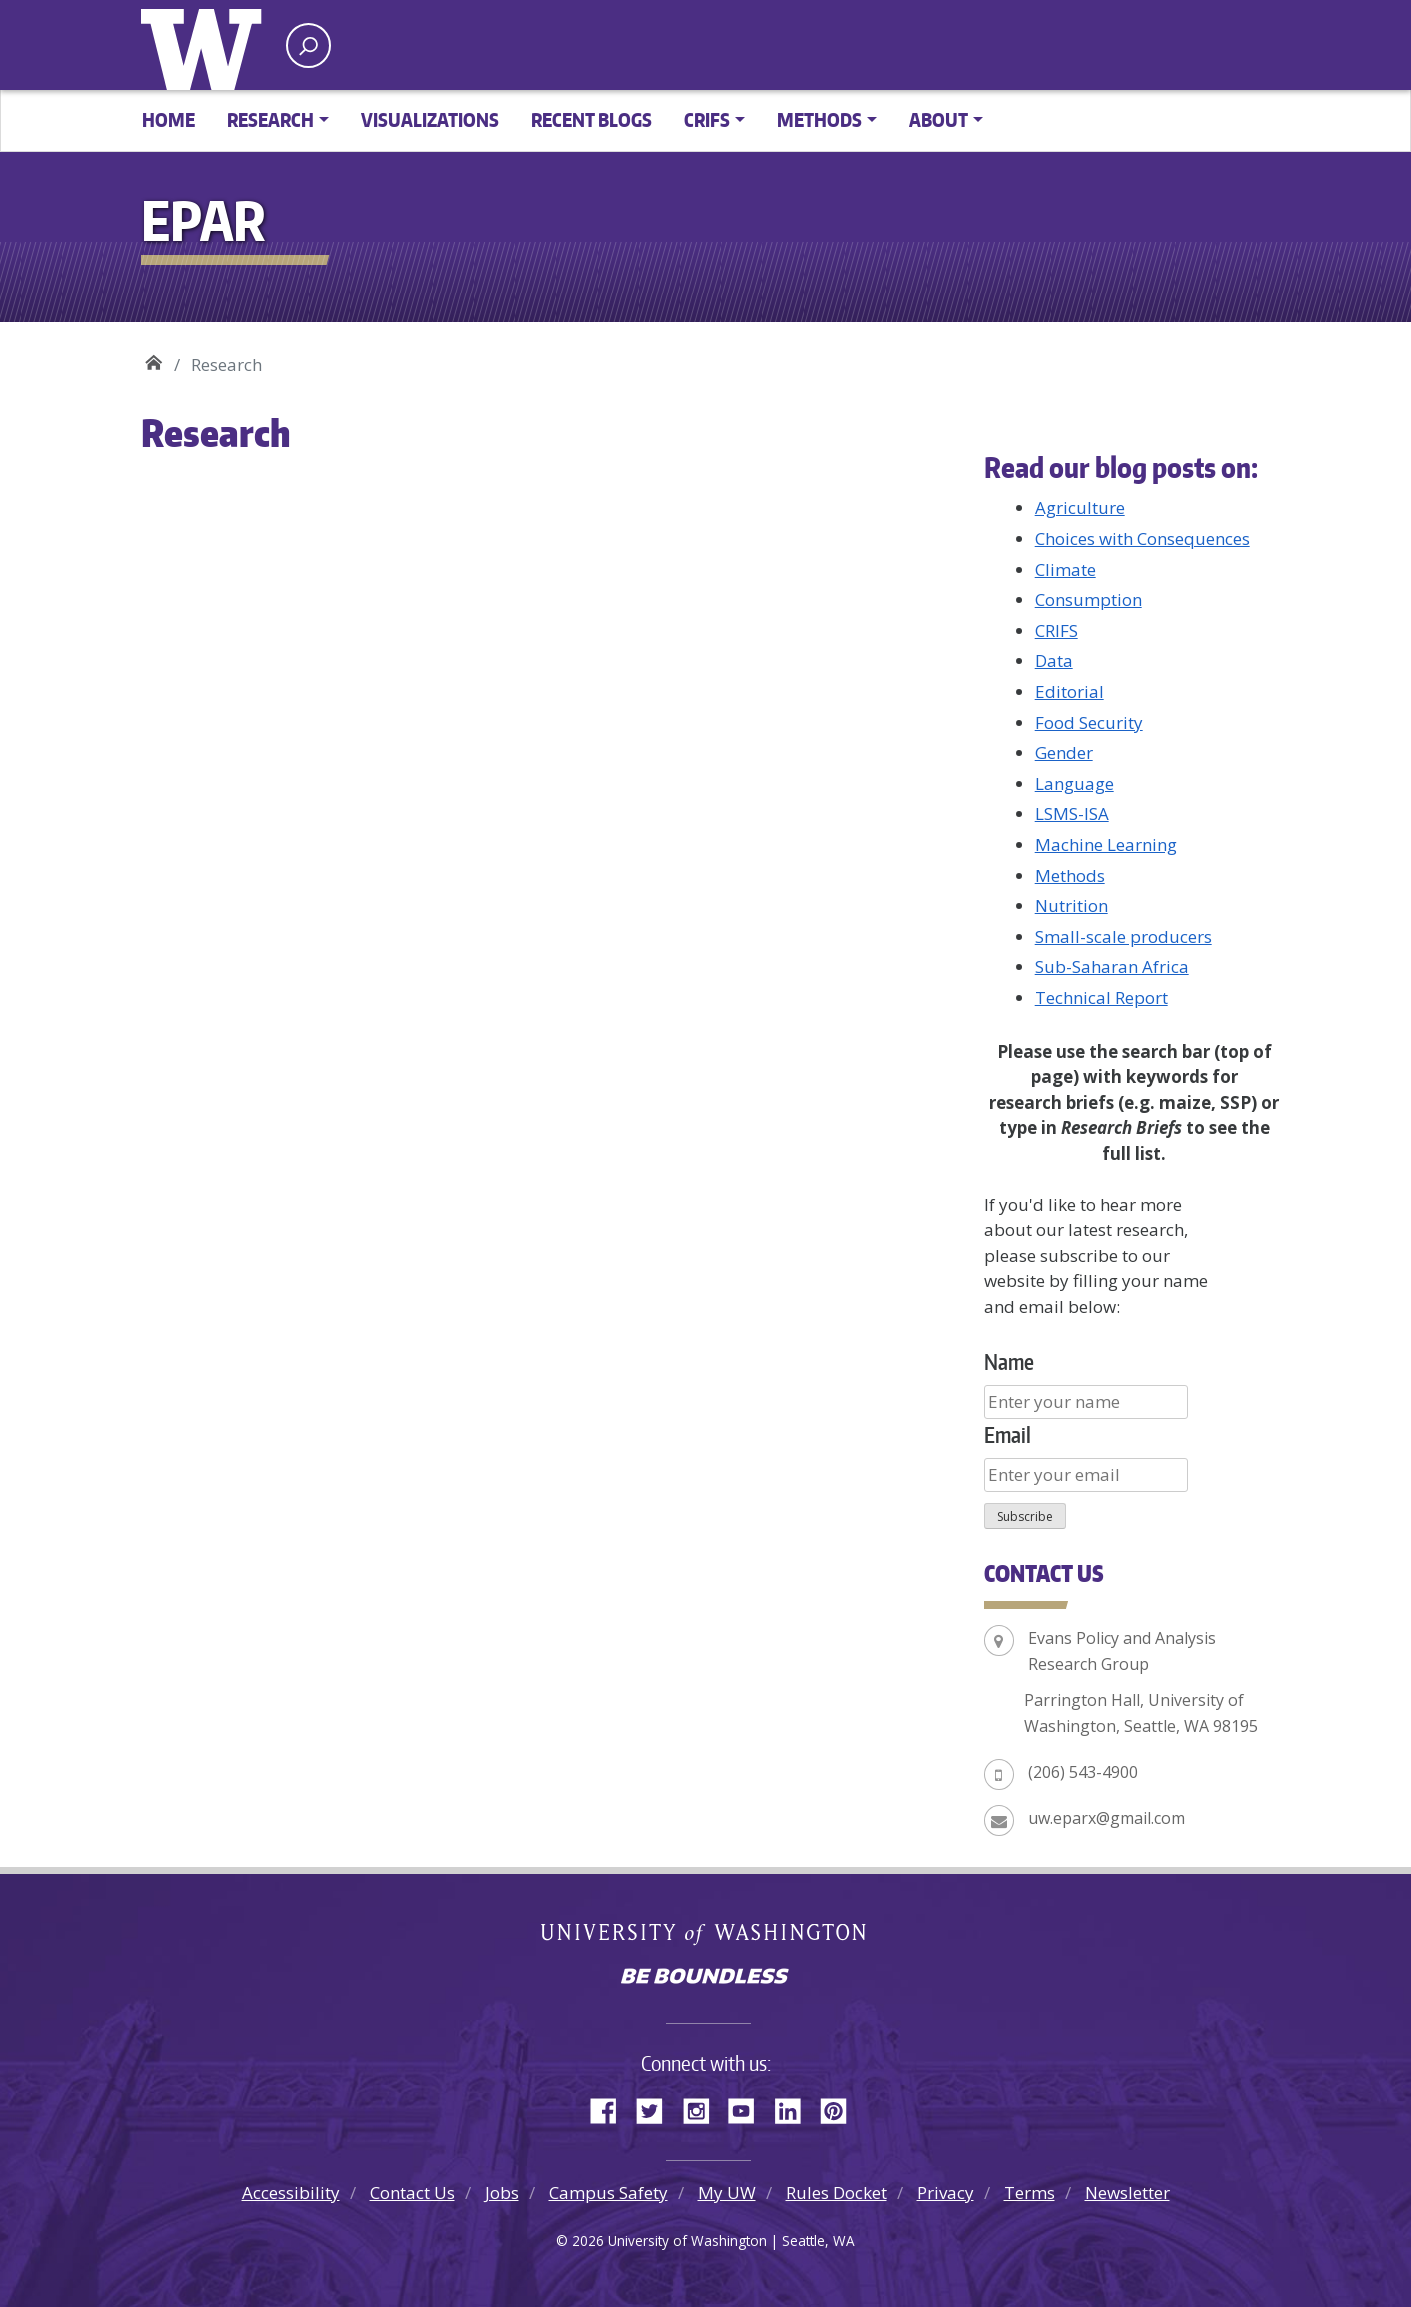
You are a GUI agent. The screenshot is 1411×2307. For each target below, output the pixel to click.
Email (1007, 1434)
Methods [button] (819, 119)
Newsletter (1127, 2192)
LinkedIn (795, 2108)
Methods (1070, 875)
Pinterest (841, 2108)
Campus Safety (608, 2192)
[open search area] (308, 45)
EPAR (153, 357)
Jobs (502, 2192)
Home (168, 119)
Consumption (1088, 599)
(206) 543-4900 (1083, 1772)
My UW (727, 2192)
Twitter (657, 2108)
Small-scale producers (1123, 936)
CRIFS (1056, 630)
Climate (1065, 569)
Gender (1064, 752)
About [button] (938, 119)
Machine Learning (1106, 844)
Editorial (1069, 691)
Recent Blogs (591, 119)
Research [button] (270, 119)
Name (1009, 1361)
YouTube (749, 2108)
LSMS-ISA (1072, 813)
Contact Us (412, 2192)
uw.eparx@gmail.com (1106, 1818)
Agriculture (1080, 507)
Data (1054, 660)
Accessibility (291, 2192)
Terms (1029, 2192)
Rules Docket (836, 2192)
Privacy (945, 2192)
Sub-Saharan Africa (1112, 966)
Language (1074, 783)
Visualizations (430, 119)
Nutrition (1071, 905)
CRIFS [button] (707, 119)
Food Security (1089, 722)
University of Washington (206, 45)
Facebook (611, 2108)
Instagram (703, 2108)
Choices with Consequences (1142, 538)
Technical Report (1101, 997)
